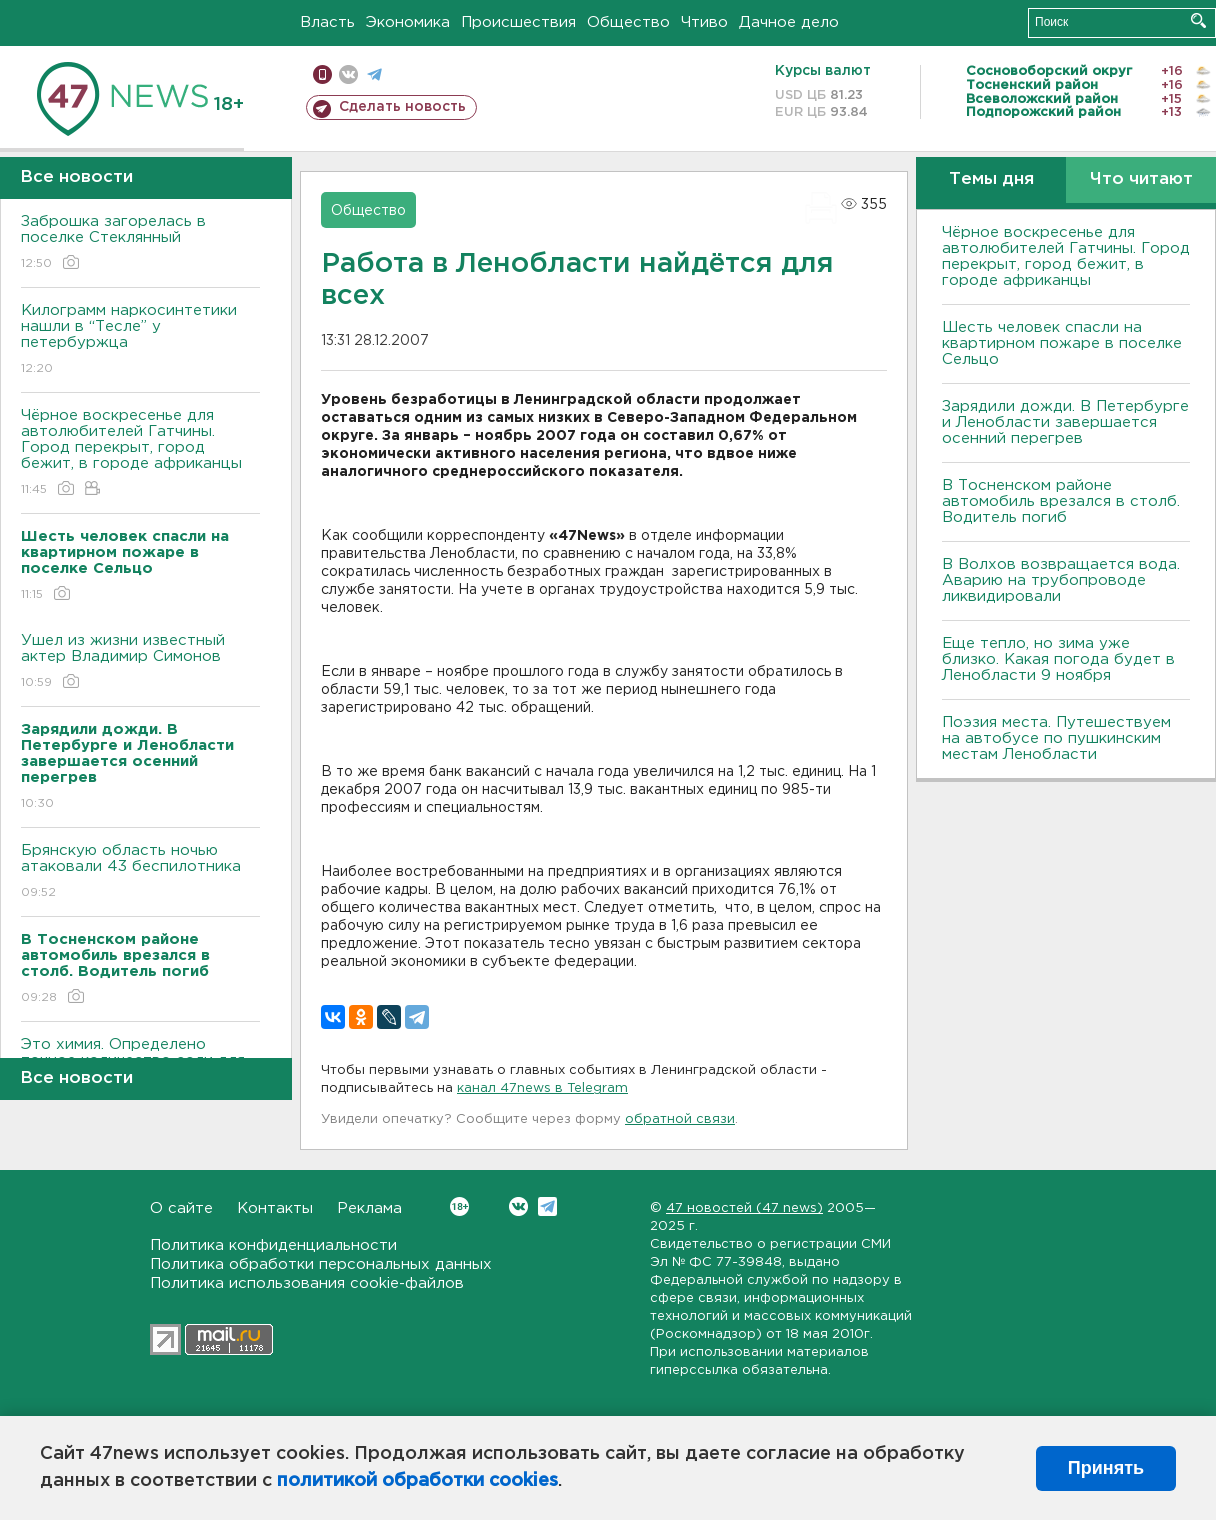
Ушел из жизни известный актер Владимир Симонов (140, 662)
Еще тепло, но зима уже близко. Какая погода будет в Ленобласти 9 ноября (1058, 659)
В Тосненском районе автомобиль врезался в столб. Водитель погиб (1061, 501)
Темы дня (991, 179)
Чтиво (704, 22)
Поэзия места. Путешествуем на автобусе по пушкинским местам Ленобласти (1056, 738)
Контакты (275, 1208)
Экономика (408, 22)
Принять (1106, 1468)
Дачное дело (789, 22)
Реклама (369, 1208)
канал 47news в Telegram (542, 1088)
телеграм (374, 74)
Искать (1198, 20)
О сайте (181, 1208)
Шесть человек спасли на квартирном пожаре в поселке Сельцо (1062, 343)
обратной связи (680, 1119)
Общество (628, 22)
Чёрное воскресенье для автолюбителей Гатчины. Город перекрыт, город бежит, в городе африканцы (140, 453)
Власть (327, 22)
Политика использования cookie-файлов (307, 1283)
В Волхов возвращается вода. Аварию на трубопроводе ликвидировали (1061, 580)
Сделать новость (402, 107)
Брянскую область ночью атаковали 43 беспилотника (140, 872)
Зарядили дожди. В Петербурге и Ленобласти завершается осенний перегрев (1065, 422)
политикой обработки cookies (417, 1481)
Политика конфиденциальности (273, 1245)
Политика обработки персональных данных (321, 1264)
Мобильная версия (322, 74)
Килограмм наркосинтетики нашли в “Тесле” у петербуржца (140, 340)
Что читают (1141, 179)
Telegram (547, 1206)
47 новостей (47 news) (744, 1208)
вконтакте (348, 74)
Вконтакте (459, 1206)
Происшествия (518, 22)
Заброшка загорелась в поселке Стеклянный (140, 243)
